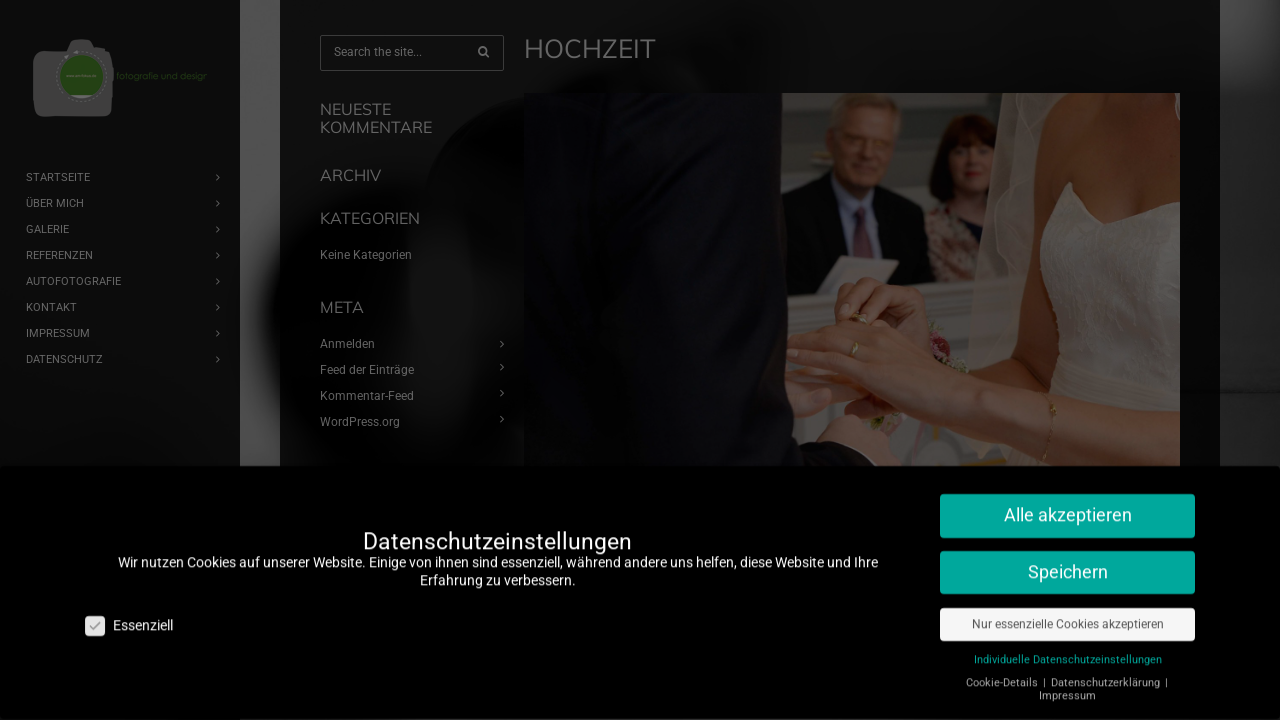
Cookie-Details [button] (1003, 673)
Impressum (1067, 686)
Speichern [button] (1068, 563)
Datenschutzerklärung (1107, 673)
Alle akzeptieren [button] (1068, 506)
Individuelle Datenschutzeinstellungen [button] (1068, 650)
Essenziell (129, 616)
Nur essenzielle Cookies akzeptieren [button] (1068, 615)
